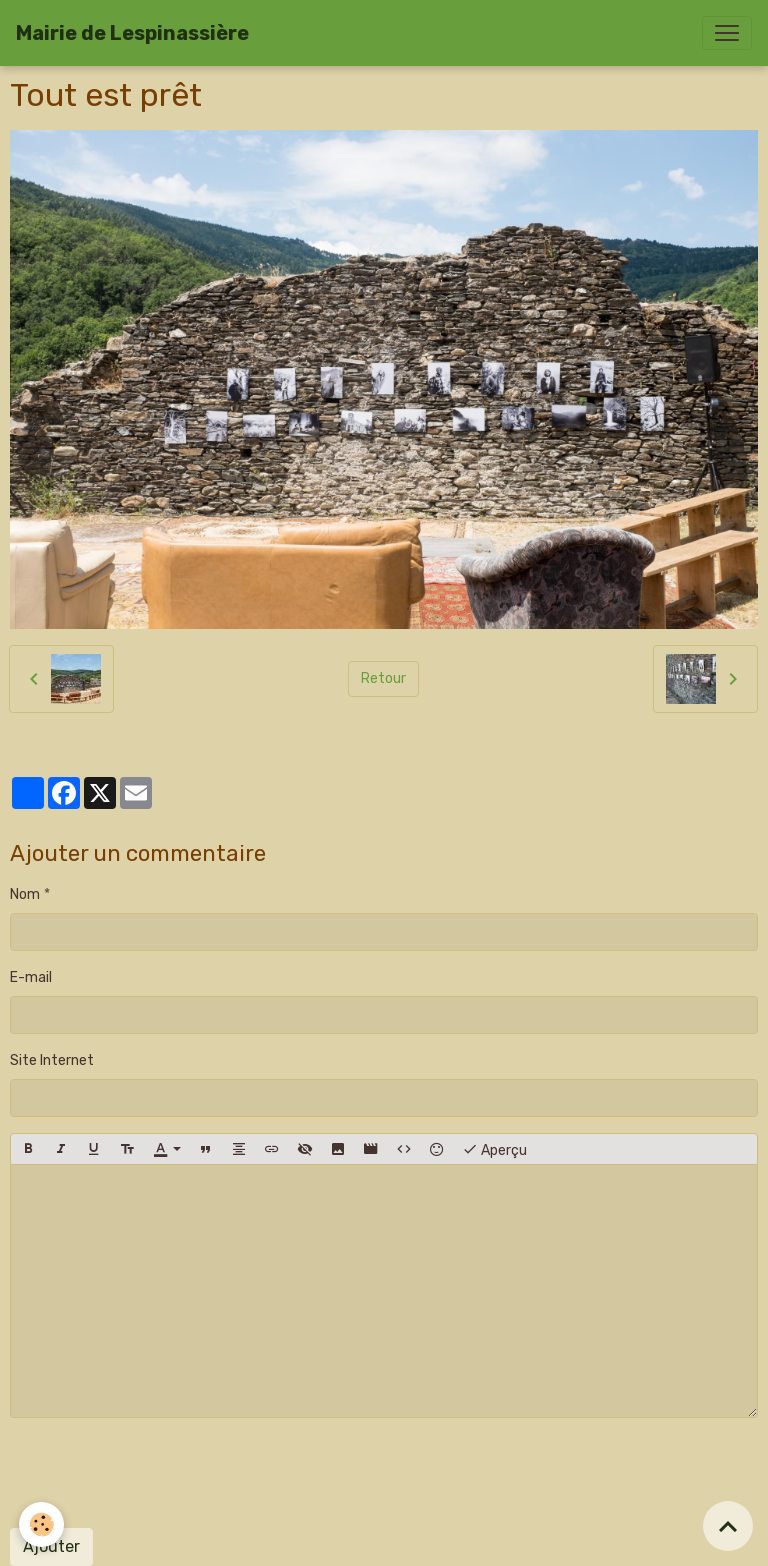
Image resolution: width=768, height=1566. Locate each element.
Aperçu (494, 1149)
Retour (383, 678)
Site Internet (52, 1060)
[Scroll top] (728, 1526)
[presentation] (162, 1473)
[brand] (132, 33)
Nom (25, 894)
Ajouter (51, 1546)
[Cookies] (42, 1524)
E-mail (31, 977)
